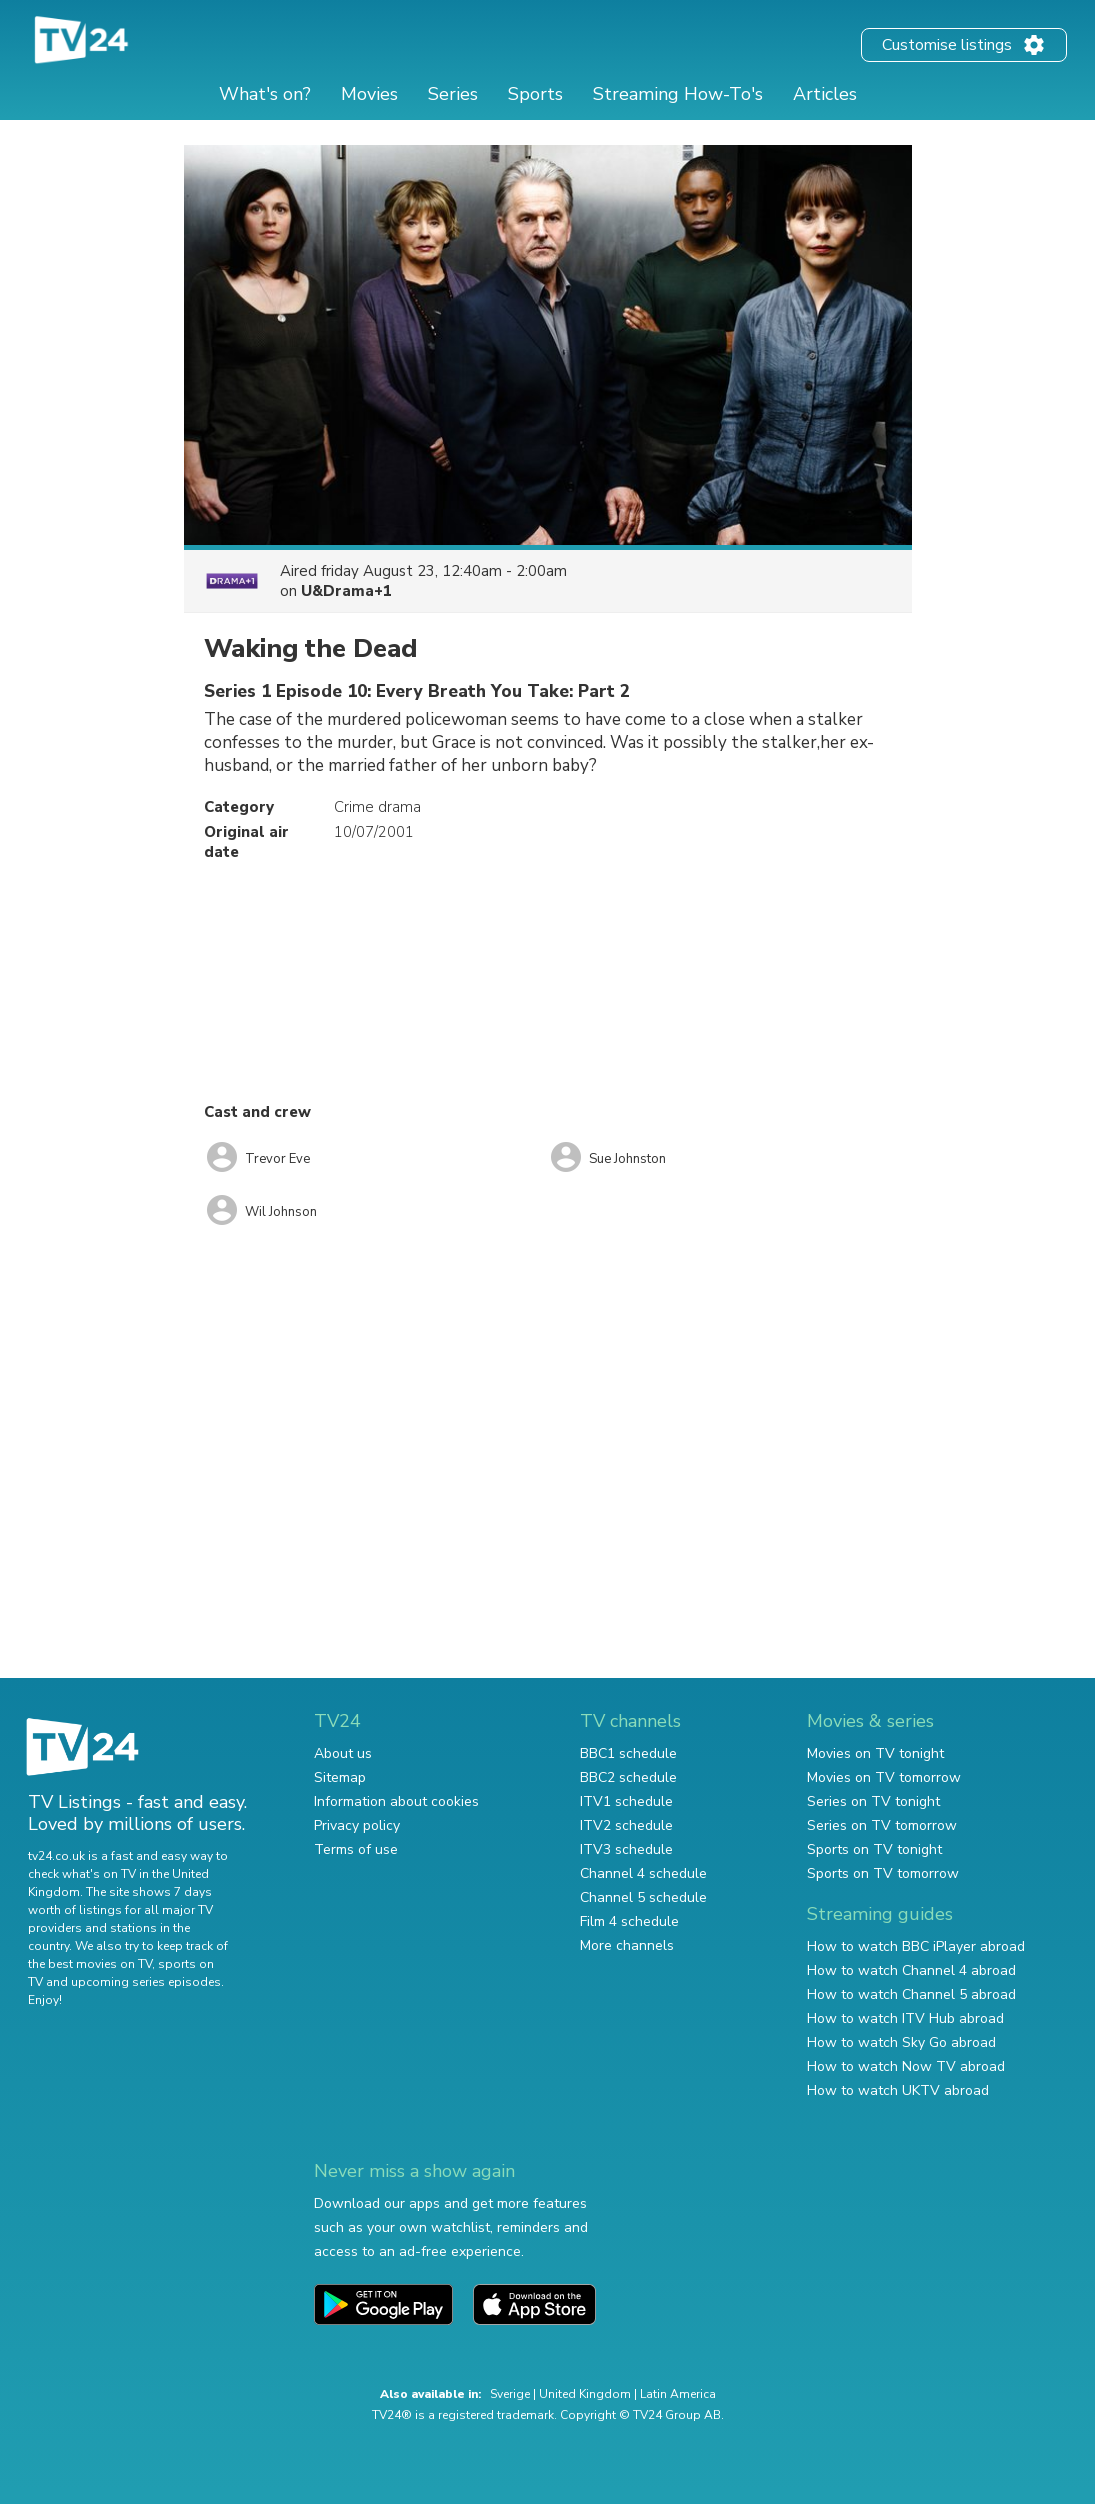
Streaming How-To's (678, 94)
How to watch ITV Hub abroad (905, 2018)
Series (453, 94)
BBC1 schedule (628, 1753)
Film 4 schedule (629, 1921)
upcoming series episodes (146, 1982)
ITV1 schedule (626, 1801)
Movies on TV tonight (875, 1753)
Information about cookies (396, 1801)
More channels (627, 1945)
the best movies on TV (90, 1964)
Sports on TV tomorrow (883, 1873)
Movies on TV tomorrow (884, 1777)
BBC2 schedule (628, 1777)
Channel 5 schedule (643, 1897)
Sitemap (340, 1777)
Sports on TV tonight (874, 1849)
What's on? (265, 94)
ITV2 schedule (626, 1825)
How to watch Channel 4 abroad (911, 1970)
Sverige (510, 2394)
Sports (535, 94)
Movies (369, 94)
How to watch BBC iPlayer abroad (916, 1946)
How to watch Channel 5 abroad (911, 1994)
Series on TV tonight (873, 1801)
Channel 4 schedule (643, 1873)
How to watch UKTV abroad (898, 2090)
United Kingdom (585, 2394)
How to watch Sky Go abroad (901, 2042)
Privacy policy (357, 1825)
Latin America (678, 2394)
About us (343, 1753)
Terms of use (356, 1849)
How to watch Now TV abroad (906, 2066)
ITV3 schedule (626, 1849)
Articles (825, 94)
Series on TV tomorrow (882, 1825)
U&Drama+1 (346, 591)
